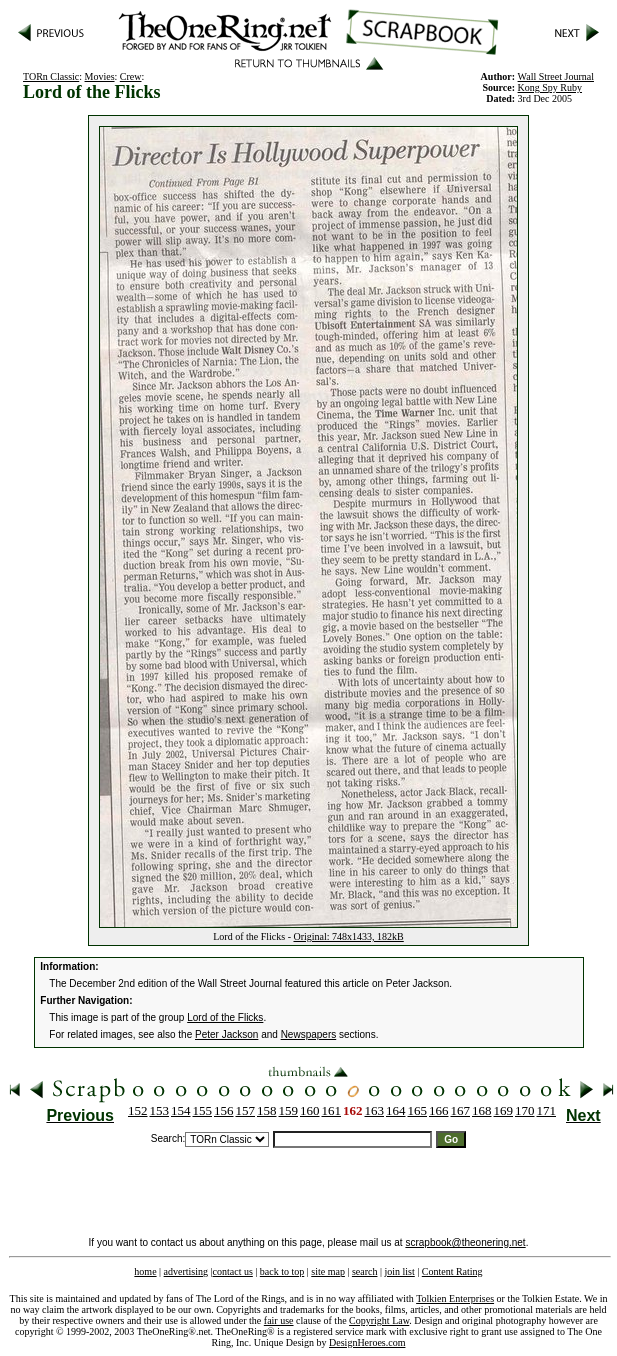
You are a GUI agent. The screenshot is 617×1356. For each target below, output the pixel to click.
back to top (282, 1271)
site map (328, 1271)
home (145, 1271)
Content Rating (452, 1271)
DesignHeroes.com (367, 1342)
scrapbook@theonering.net (465, 1242)
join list (399, 1271)
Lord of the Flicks (225, 1017)
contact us (233, 1271)
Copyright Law (379, 1320)
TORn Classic (51, 76)
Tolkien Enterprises (455, 1298)
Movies (100, 76)
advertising (186, 1271)
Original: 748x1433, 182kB (348, 936)
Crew (131, 76)
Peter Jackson (226, 1034)
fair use (279, 1320)
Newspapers (309, 1034)
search (365, 1271)
